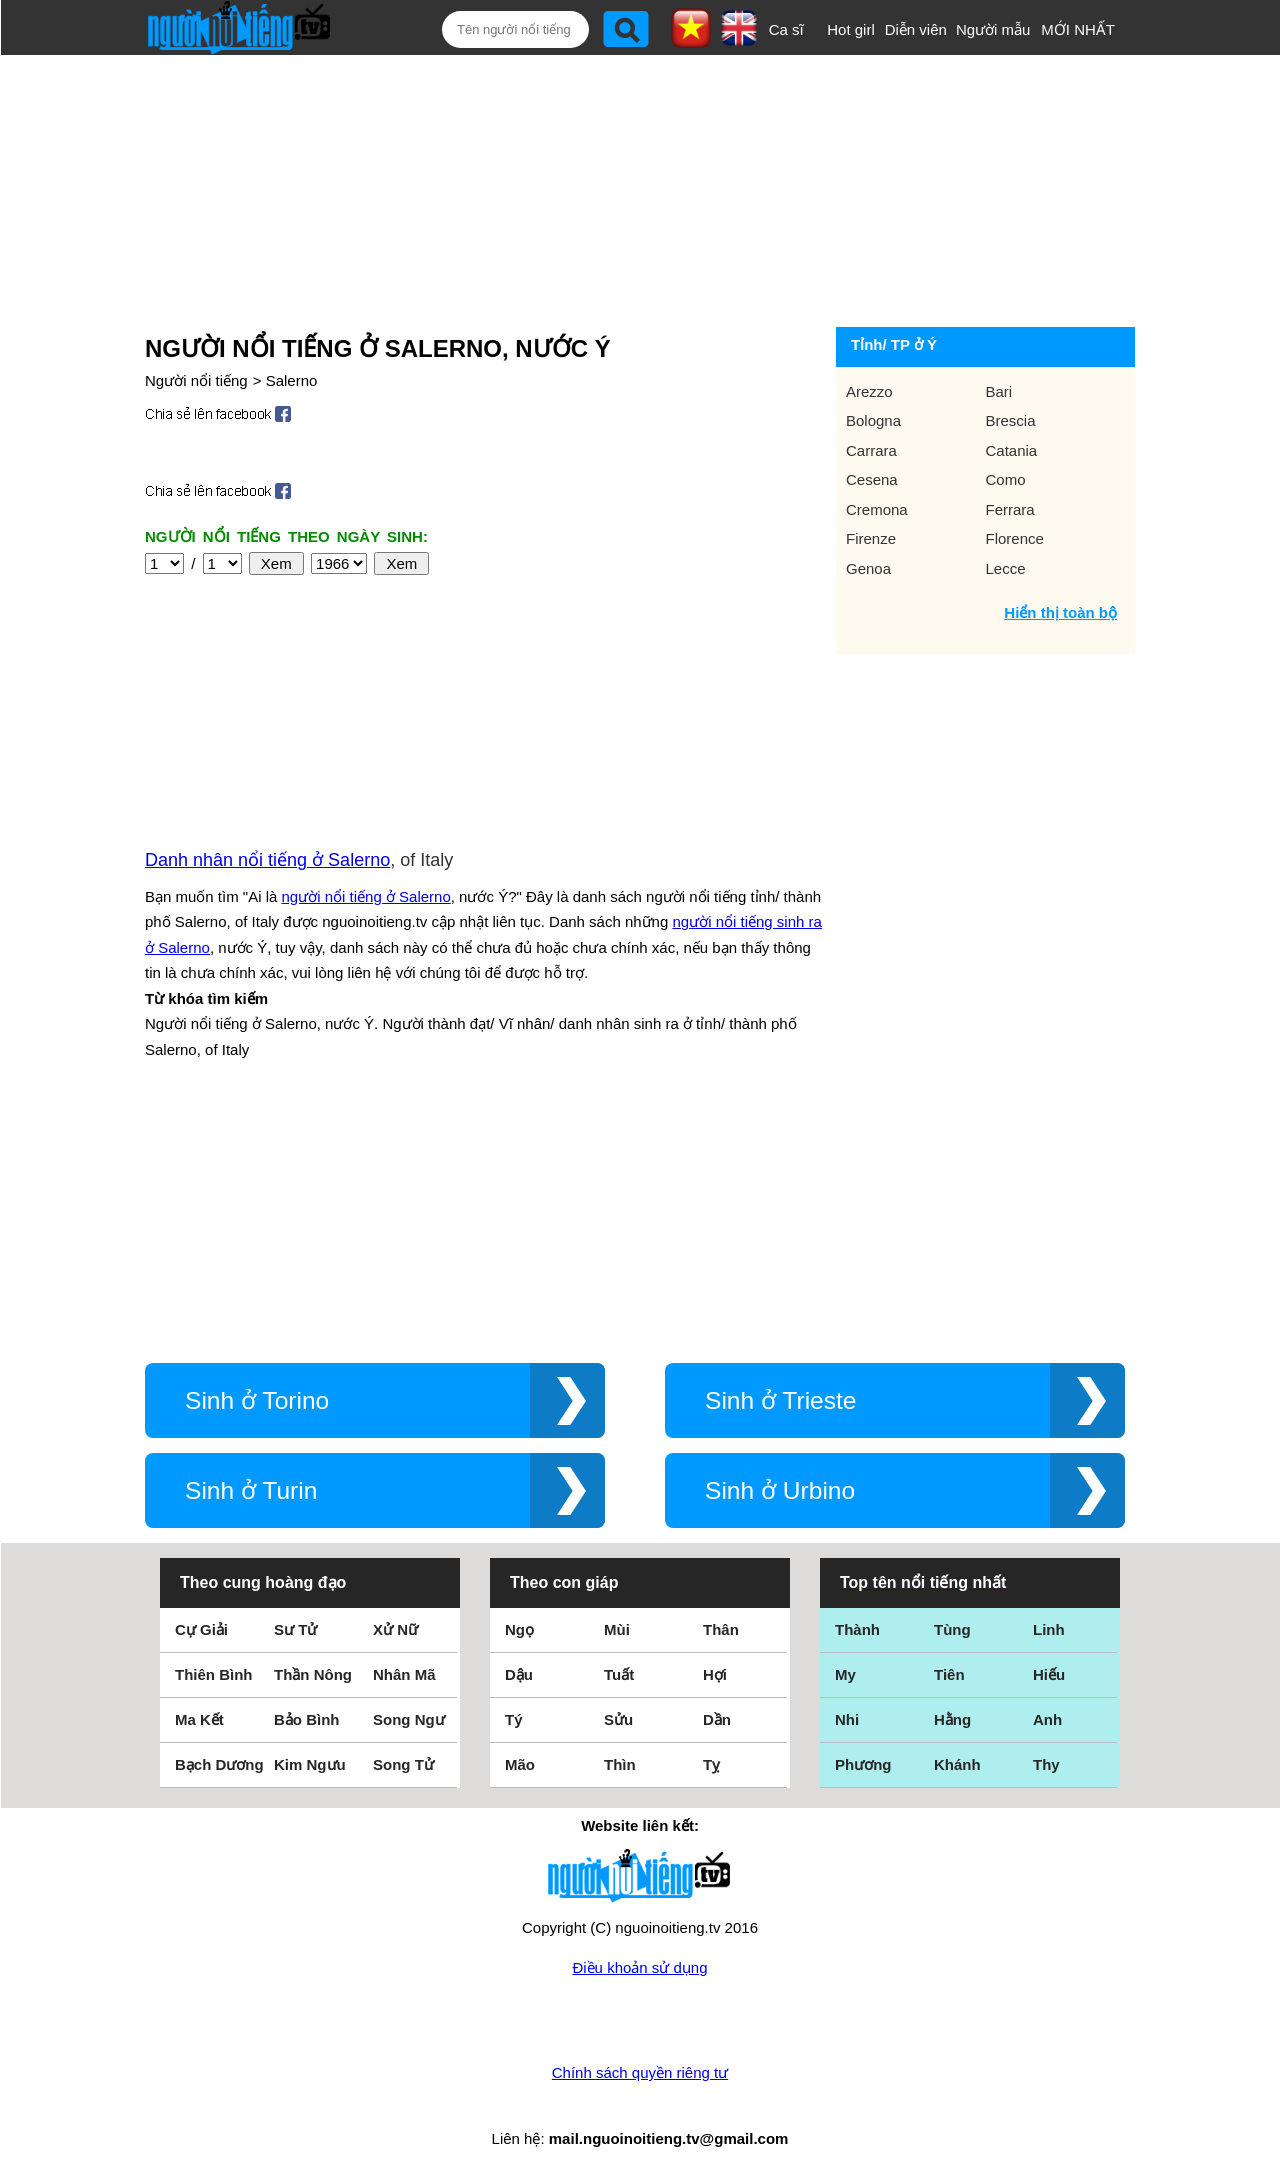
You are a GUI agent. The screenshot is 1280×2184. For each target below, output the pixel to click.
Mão (520, 1764)
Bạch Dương (219, 1764)
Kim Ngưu (310, 1764)
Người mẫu (993, 29)
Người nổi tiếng (196, 380)
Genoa (868, 568)
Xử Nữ (395, 1629)
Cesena (872, 479)
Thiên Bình (214, 1674)
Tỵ (711, 1764)
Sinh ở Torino (257, 1400)
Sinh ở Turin (251, 1490)
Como (1006, 479)
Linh (1049, 1629)
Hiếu (1049, 1674)
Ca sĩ (786, 29)
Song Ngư (409, 1719)
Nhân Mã (404, 1674)
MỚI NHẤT (1078, 29)
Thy (1046, 1764)
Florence (1015, 538)
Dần (717, 1719)
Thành (857, 1629)
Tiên (949, 1674)
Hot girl (851, 29)
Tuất (619, 1674)
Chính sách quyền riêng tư (640, 2072)
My (845, 1674)
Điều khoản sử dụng (639, 1967)
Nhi (847, 1719)
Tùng (952, 1629)
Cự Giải (201, 1629)
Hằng (952, 1719)
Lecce (1006, 568)
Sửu (618, 1719)
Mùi (617, 1629)
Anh (1047, 1719)
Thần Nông (313, 1674)
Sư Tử (295, 1629)
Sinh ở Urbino (780, 1490)
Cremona (877, 509)
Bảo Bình (307, 1719)
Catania (1012, 450)
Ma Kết (199, 1719)
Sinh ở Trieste (781, 1400)
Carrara (871, 450)
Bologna (873, 420)
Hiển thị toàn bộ (1060, 612)
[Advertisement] (621, 187)
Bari (999, 391)
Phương (863, 1764)
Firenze (871, 538)
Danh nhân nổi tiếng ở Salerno (267, 860)
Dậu (519, 1674)
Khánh (957, 1764)
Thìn (620, 1764)
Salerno (292, 380)
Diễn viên (916, 29)
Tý (514, 1719)
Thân (721, 1629)
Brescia (1011, 420)
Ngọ (519, 1629)
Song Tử (403, 1764)
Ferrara (1010, 509)
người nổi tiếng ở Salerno (366, 896)
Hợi (715, 1674)
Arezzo (869, 391)
